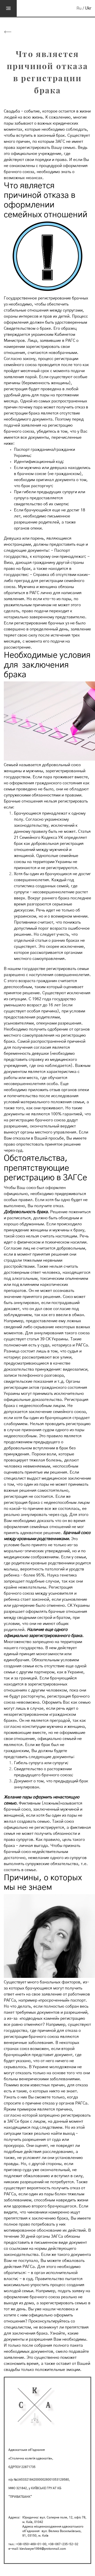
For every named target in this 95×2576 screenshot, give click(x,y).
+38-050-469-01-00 (31, 2544)
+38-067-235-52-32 (63, 2544)
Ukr (88, 8)
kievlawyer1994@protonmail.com (43, 2548)
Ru (79, 8)
